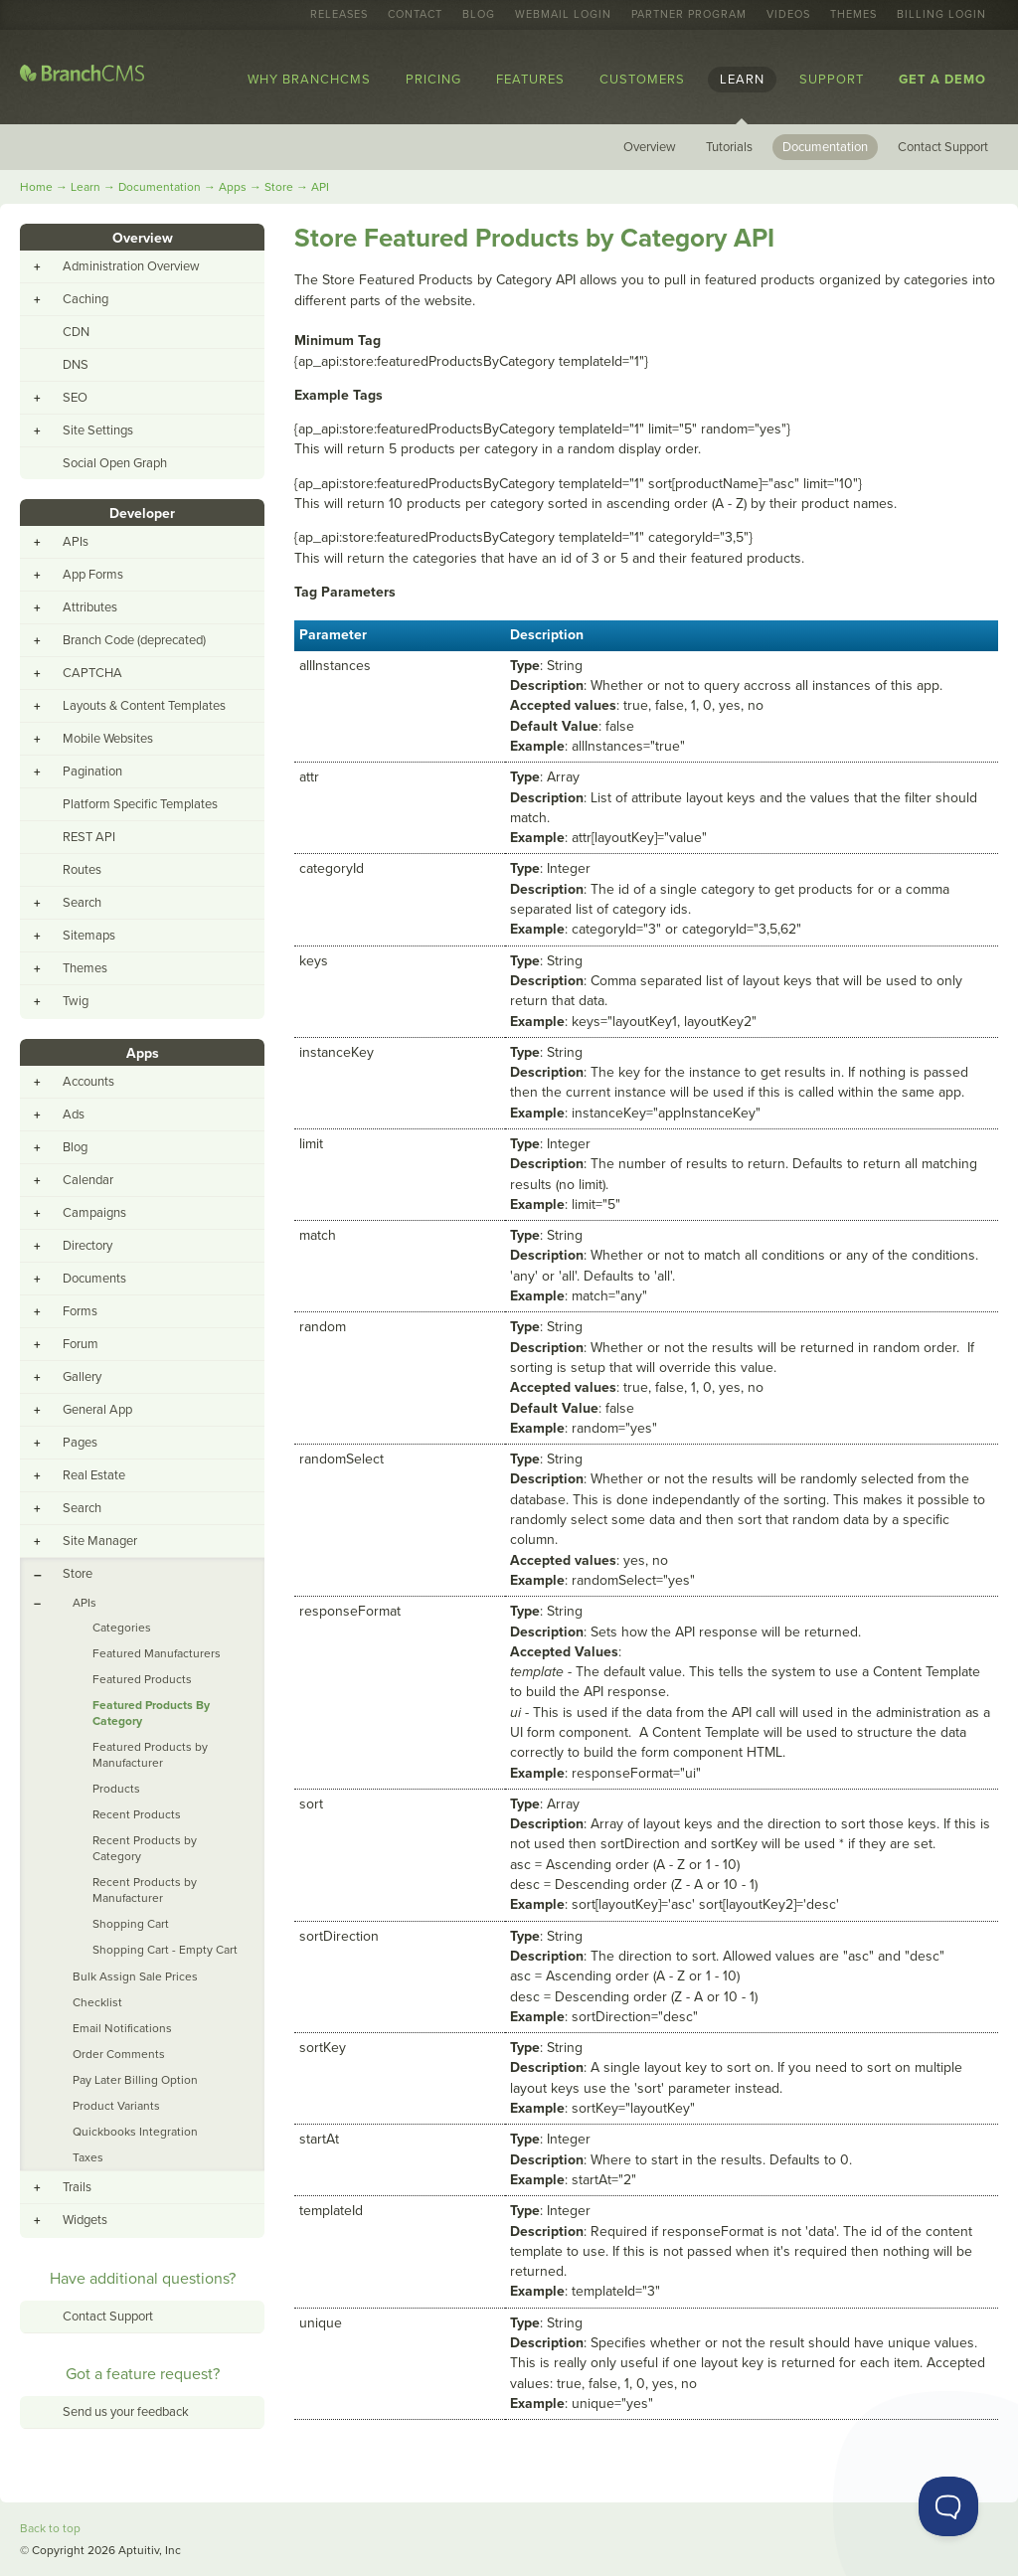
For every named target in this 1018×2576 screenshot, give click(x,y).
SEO (75, 398)
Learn (742, 79)
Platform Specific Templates (140, 804)
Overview (649, 147)
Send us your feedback (126, 2412)
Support (831, 79)
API (320, 187)
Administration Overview (131, 266)
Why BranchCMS (309, 79)
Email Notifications (122, 2028)
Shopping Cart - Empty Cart (165, 1950)
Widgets (85, 2220)
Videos (788, 15)
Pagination (92, 771)
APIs (75, 542)
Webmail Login (563, 15)
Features (530, 79)
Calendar (88, 1180)
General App (97, 1410)
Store (278, 187)
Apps (233, 187)
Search (82, 903)
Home (36, 187)
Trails (77, 2187)
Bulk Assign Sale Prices (135, 1976)
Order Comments (119, 2054)
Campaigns (94, 1213)
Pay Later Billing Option (135, 2080)
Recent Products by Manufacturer (144, 1890)
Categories (121, 1627)
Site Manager (100, 1541)
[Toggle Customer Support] (948, 2506)
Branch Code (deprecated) (134, 640)
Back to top (50, 2528)
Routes (82, 870)
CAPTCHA (92, 673)
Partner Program (689, 15)
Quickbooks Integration (135, 2132)
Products (116, 1789)
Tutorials (729, 147)
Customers (642, 79)
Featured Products (142, 1679)
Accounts (88, 1082)
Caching (85, 299)
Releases (339, 15)
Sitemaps (89, 936)
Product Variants (116, 2106)
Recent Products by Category (144, 1848)
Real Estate (94, 1475)
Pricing (433, 79)
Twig (75, 1001)
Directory (87, 1246)
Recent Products (136, 1814)
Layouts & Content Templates (144, 706)
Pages (80, 1443)
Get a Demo (942, 79)
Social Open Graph (115, 463)
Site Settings (98, 430)
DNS (75, 365)
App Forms (93, 575)
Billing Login (941, 15)
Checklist (97, 2002)
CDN (76, 332)
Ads (74, 1114)
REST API (89, 837)
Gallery (82, 1377)
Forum (80, 1344)
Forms (80, 1311)
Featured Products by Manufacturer (150, 1755)
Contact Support (943, 147)
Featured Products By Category (151, 1713)
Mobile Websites (108, 739)
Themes (853, 15)
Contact (415, 15)
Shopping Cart (130, 1924)
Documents (94, 1279)
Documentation (825, 147)
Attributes (90, 607)
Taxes (88, 2157)
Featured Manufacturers (156, 1653)
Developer (142, 513)
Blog (478, 15)
